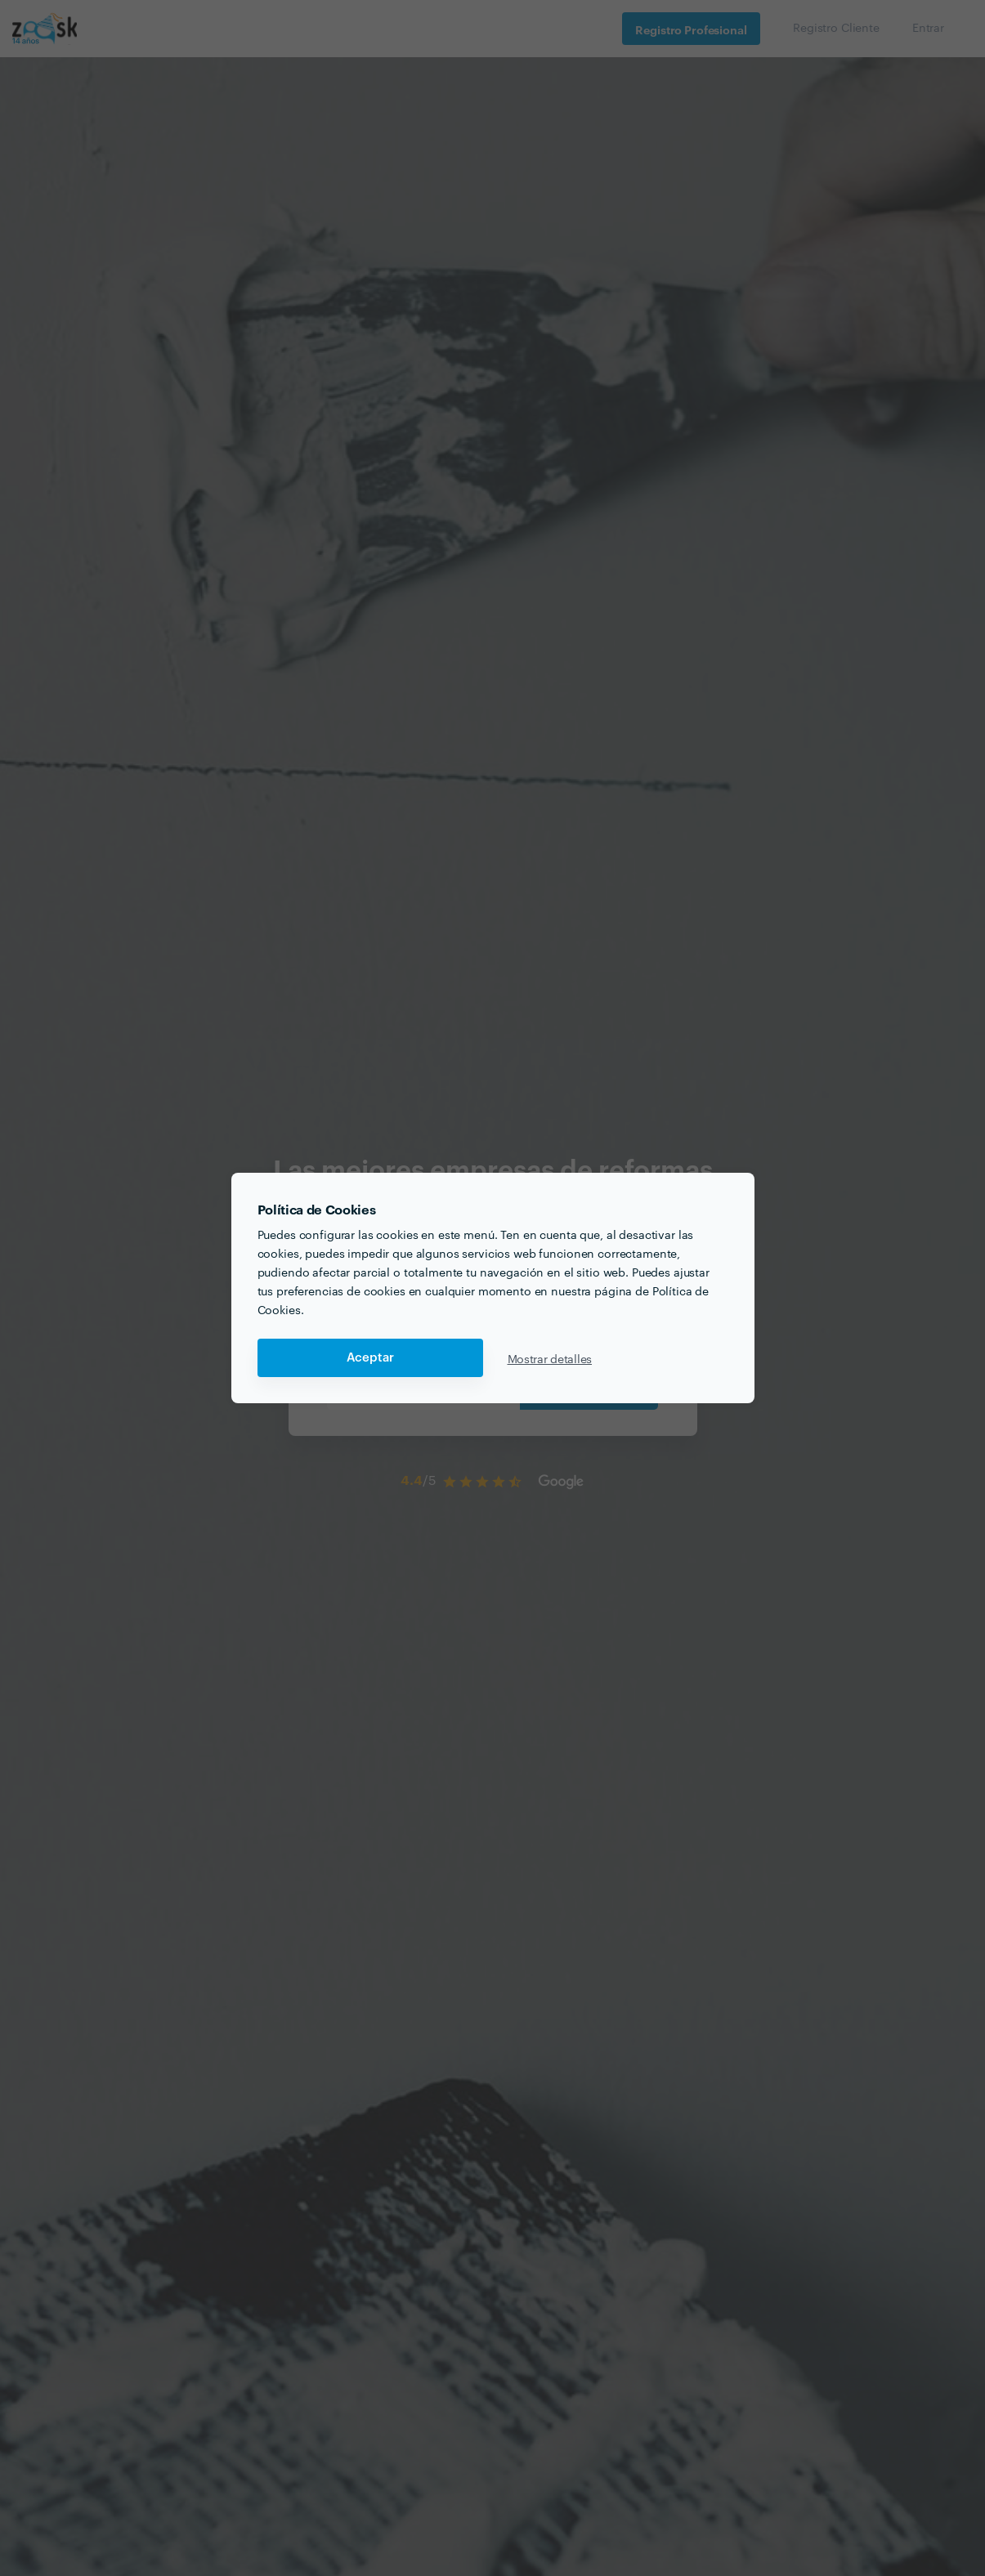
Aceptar (370, 1358)
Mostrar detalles (550, 1358)
